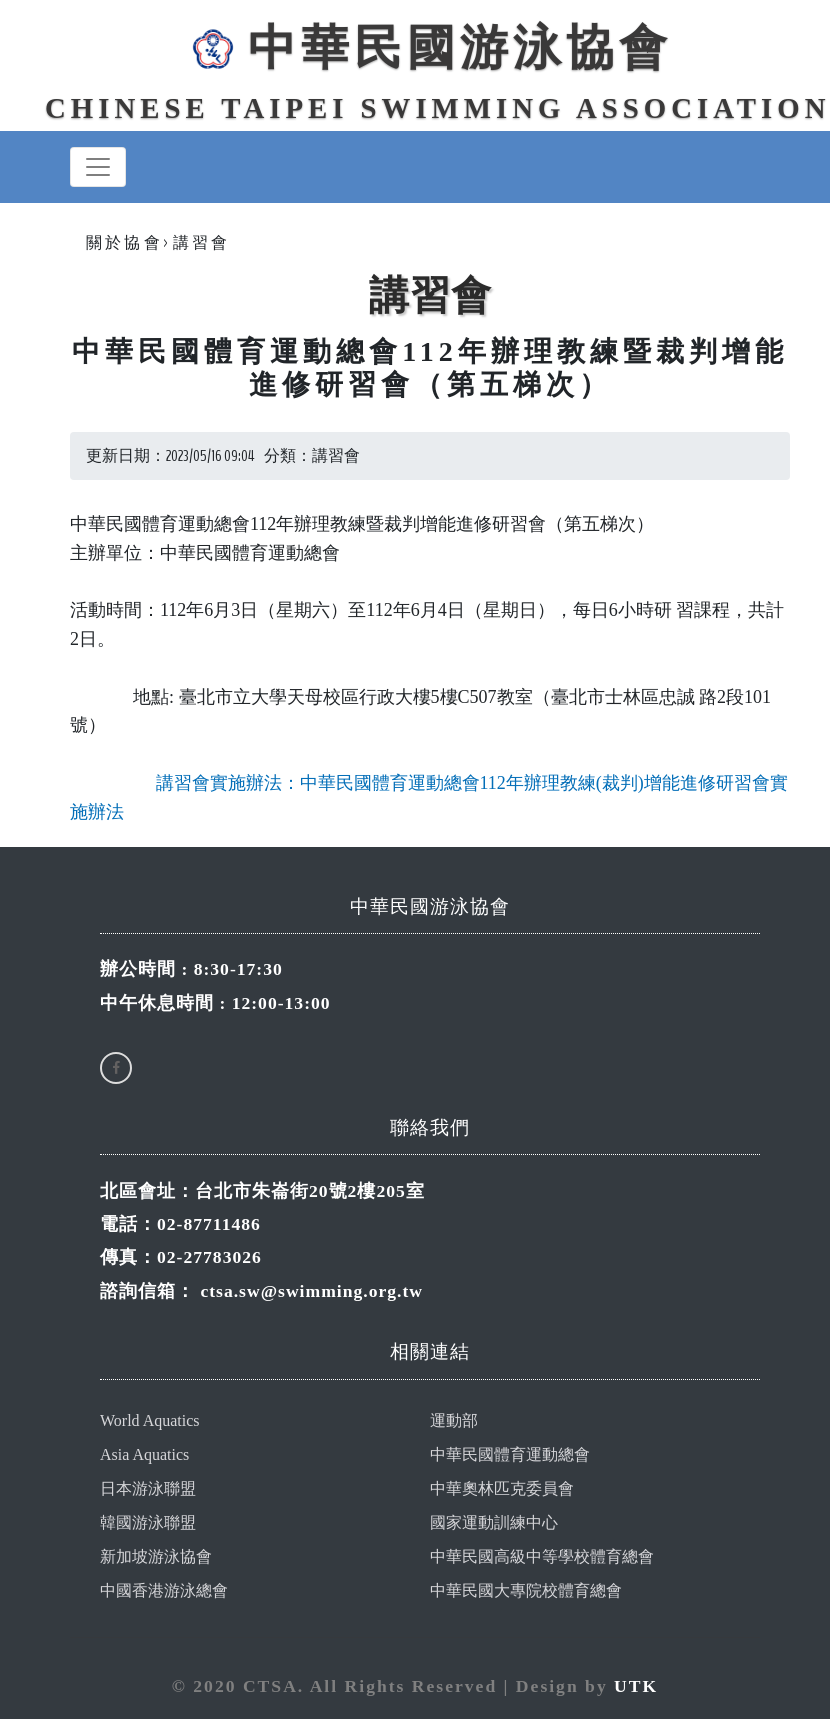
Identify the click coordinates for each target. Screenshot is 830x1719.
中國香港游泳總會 (164, 1590)
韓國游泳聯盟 (148, 1522)
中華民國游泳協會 (430, 47)
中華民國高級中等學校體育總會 (542, 1556)
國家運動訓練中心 (494, 1522)
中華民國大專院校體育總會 (526, 1590)
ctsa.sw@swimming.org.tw (311, 1291)
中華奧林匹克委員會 (502, 1488)
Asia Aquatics (144, 1454)
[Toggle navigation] (98, 167)
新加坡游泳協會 (156, 1556)
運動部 (454, 1420)
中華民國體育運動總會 (510, 1454)
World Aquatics (150, 1420)
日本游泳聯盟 (148, 1488)
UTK (636, 1686)
